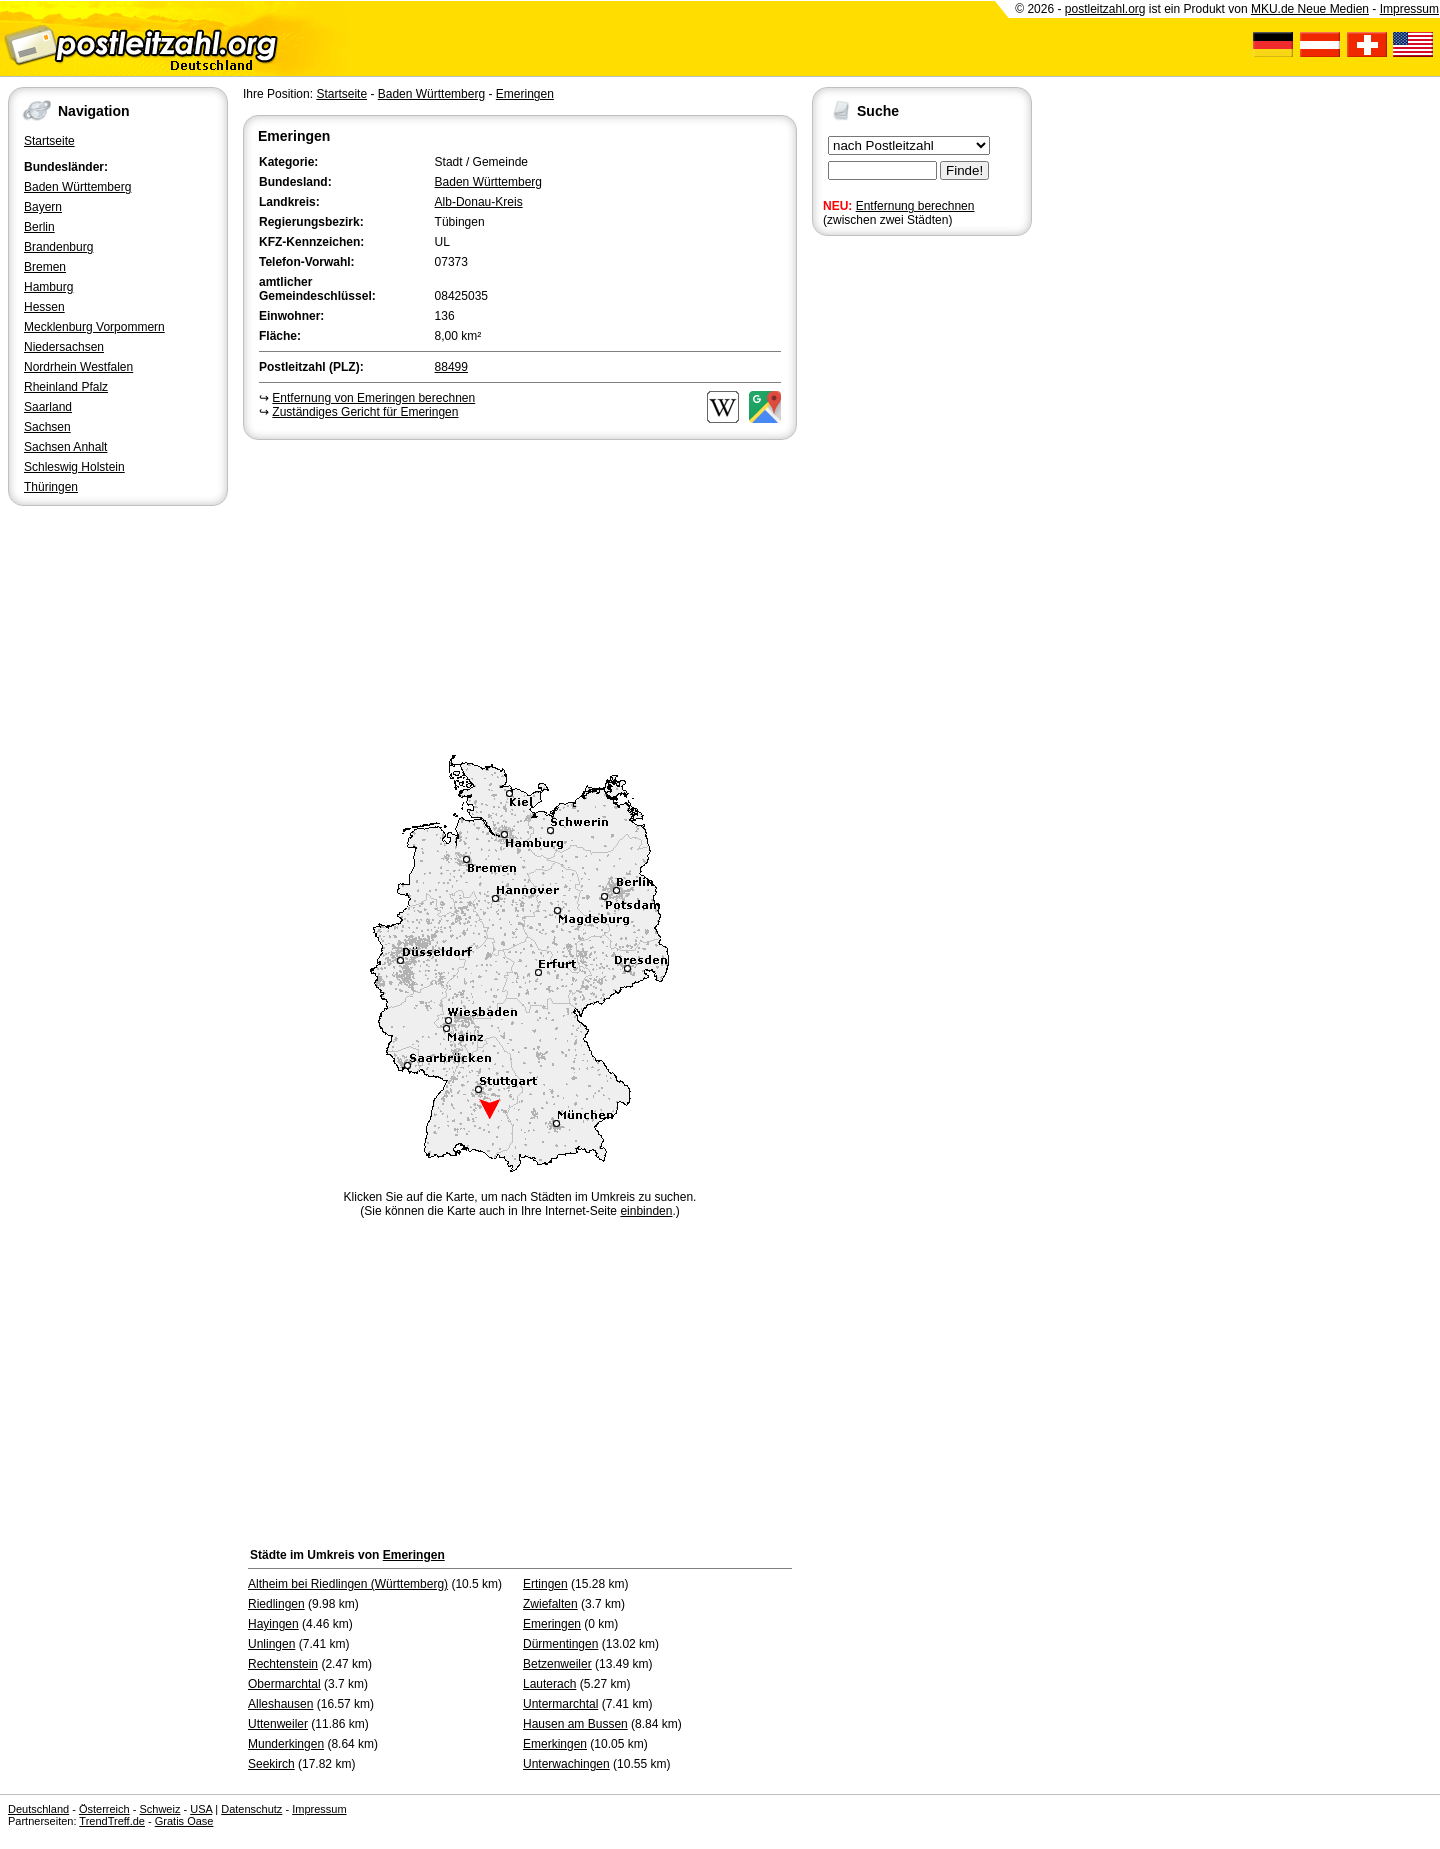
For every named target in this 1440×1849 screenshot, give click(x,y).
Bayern (43, 207)
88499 (451, 367)
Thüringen (51, 487)
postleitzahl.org (1105, 9)
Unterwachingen (566, 1764)
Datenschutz (251, 1809)
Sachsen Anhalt (65, 447)
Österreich (104, 1809)
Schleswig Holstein (74, 467)
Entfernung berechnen (915, 206)
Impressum (1409, 9)
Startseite (49, 141)
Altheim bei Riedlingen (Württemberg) (348, 1584)
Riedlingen (276, 1604)
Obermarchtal (284, 1684)
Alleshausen (280, 1704)
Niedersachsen (64, 347)
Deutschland (38, 1809)
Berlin (39, 227)
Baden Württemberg (77, 187)
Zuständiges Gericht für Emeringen (365, 412)
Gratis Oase (184, 1821)
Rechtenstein (283, 1664)
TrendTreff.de (112, 1821)
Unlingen (271, 1644)
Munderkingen (286, 1744)
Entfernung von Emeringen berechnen (373, 398)
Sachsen (47, 427)
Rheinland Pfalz (66, 387)
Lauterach (549, 1684)
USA (201, 1809)
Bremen (45, 267)
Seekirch (271, 1764)
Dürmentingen (560, 1644)
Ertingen (545, 1584)
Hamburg (48, 287)
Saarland (48, 407)
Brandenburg (58, 247)
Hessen (44, 307)
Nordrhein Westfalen (78, 367)
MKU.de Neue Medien (1310, 9)
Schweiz (159, 1809)
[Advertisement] (520, 594)
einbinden (646, 1211)
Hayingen (273, 1624)
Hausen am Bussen (575, 1724)
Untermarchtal (560, 1704)
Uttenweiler (278, 1724)
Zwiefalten (550, 1604)
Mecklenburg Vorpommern (94, 327)
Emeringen (525, 94)
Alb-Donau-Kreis (479, 202)
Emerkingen (555, 1744)
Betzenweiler (557, 1664)
